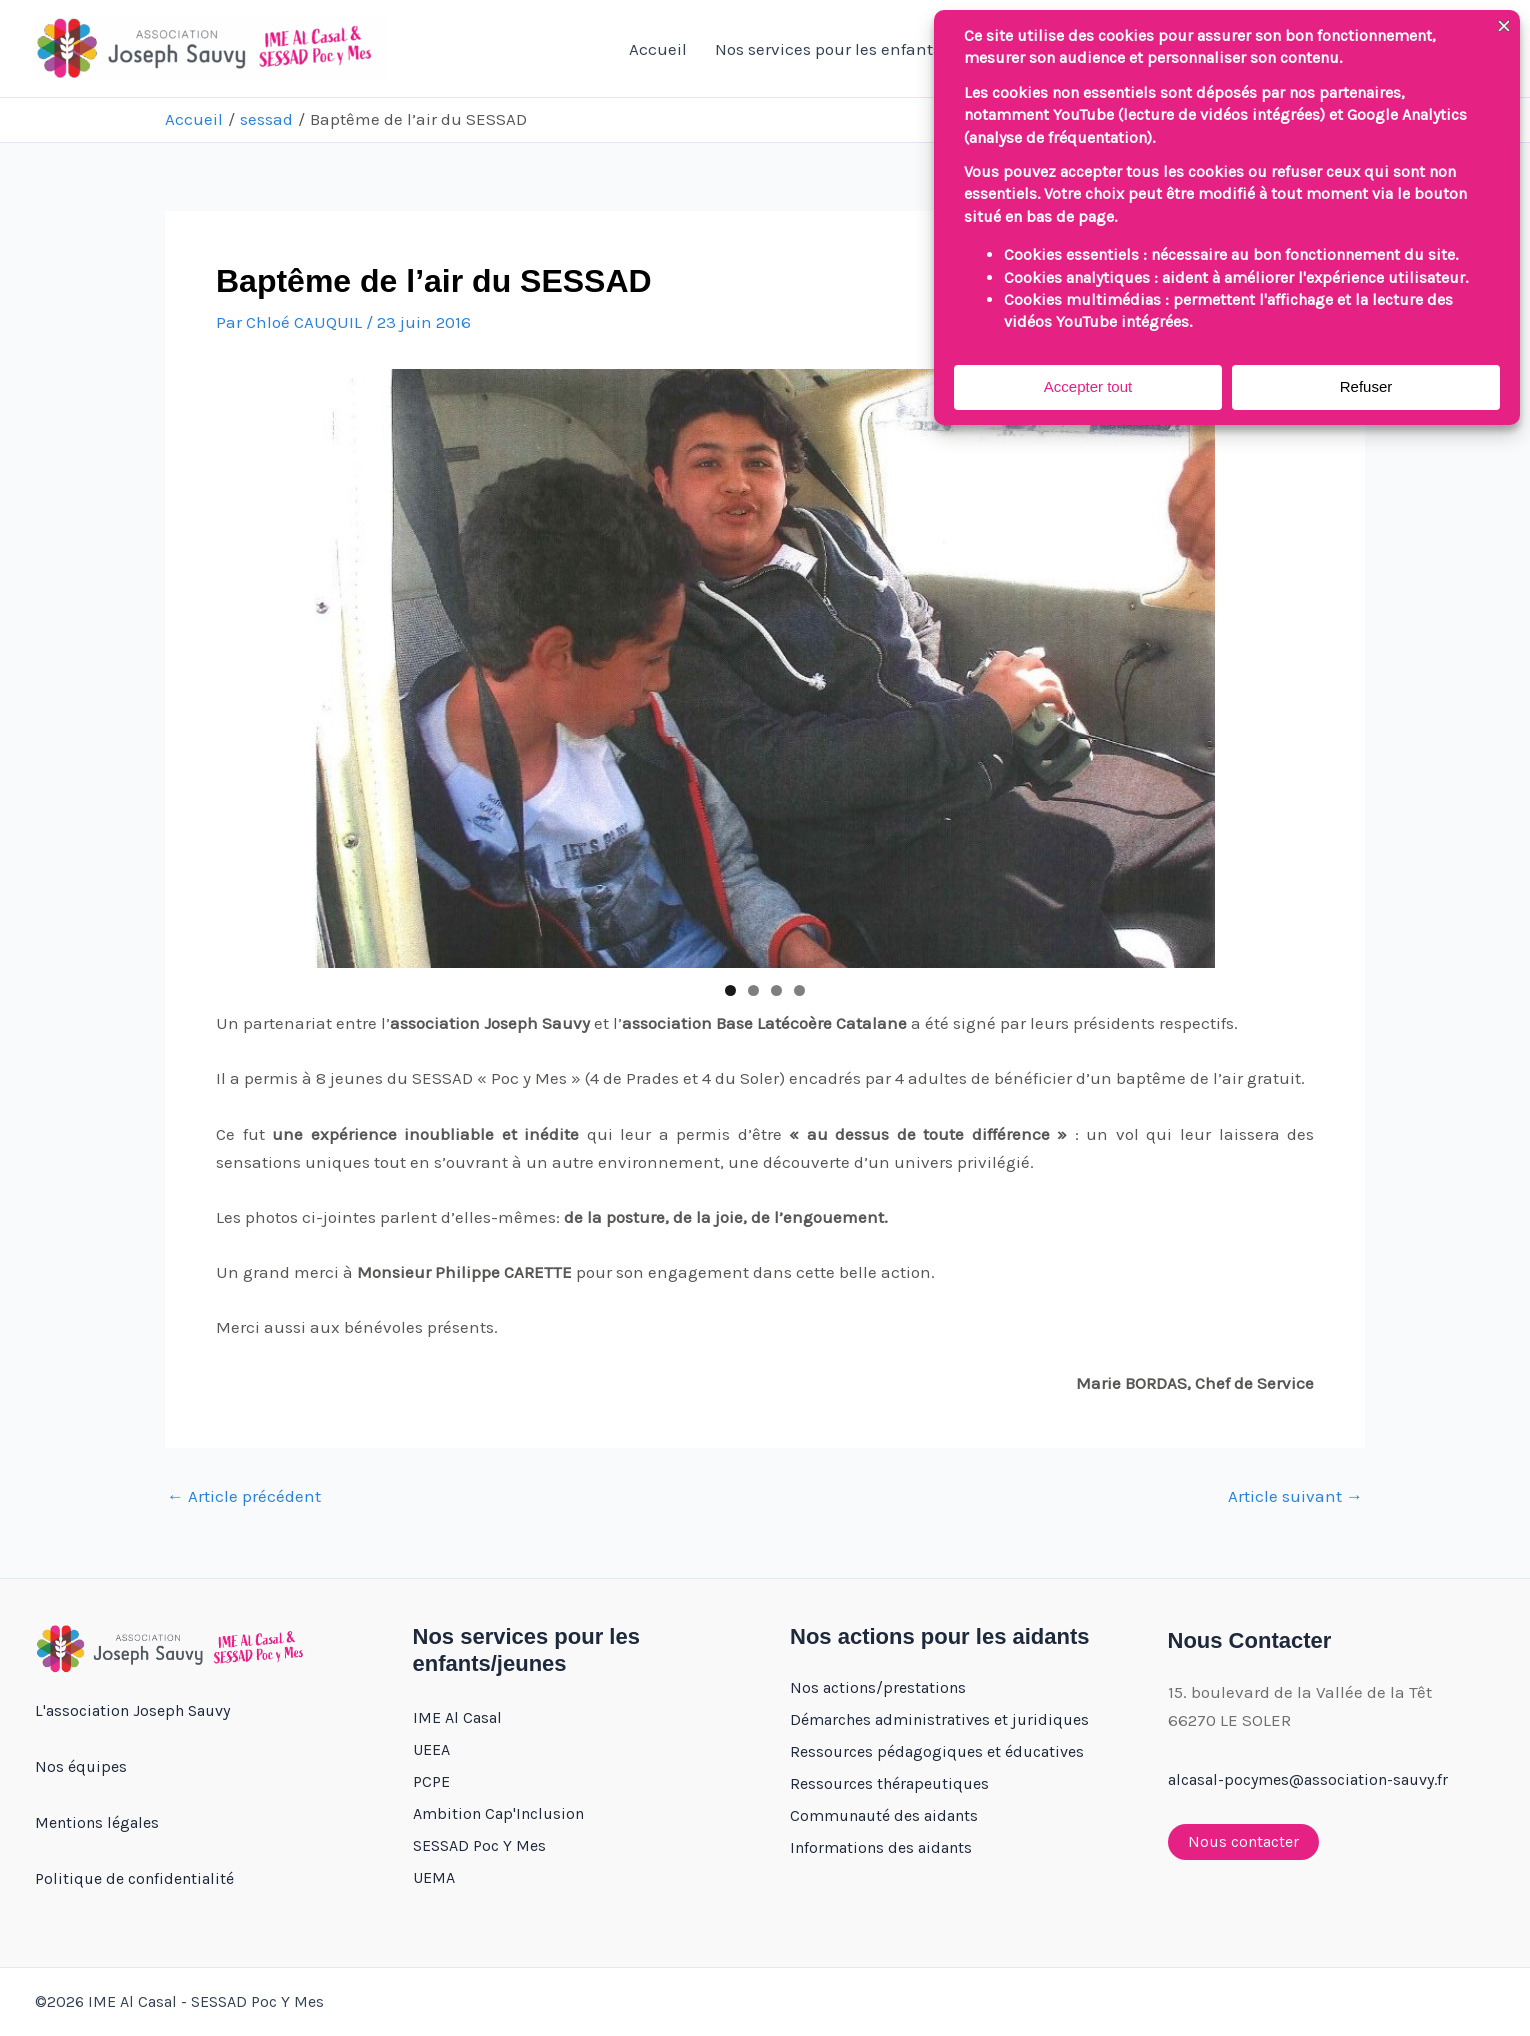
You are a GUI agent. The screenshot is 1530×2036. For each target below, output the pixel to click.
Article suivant (1295, 1496)
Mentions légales (97, 1822)
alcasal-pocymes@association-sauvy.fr (1308, 1779)
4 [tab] (799, 990)
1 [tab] (730, 990)
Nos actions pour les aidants (940, 1636)
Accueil (658, 49)
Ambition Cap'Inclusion (498, 1813)
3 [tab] (776, 990)
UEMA (434, 1877)
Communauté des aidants (884, 1815)
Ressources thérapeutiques (889, 1783)
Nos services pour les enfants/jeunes (868, 49)
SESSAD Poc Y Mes (479, 1845)
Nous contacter (1243, 1841)
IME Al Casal (457, 1717)
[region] (765, 669)
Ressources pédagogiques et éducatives (937, 1751)
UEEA (431, 1749)
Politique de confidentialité (134, 1878)
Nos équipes (81, 1766)
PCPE (431, 1781)
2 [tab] (753, 990)
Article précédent (244, 1496)
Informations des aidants (881, 1847)
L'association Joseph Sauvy (132, 1710)
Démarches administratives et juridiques (939, 1719)
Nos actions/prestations (878, 1687)
